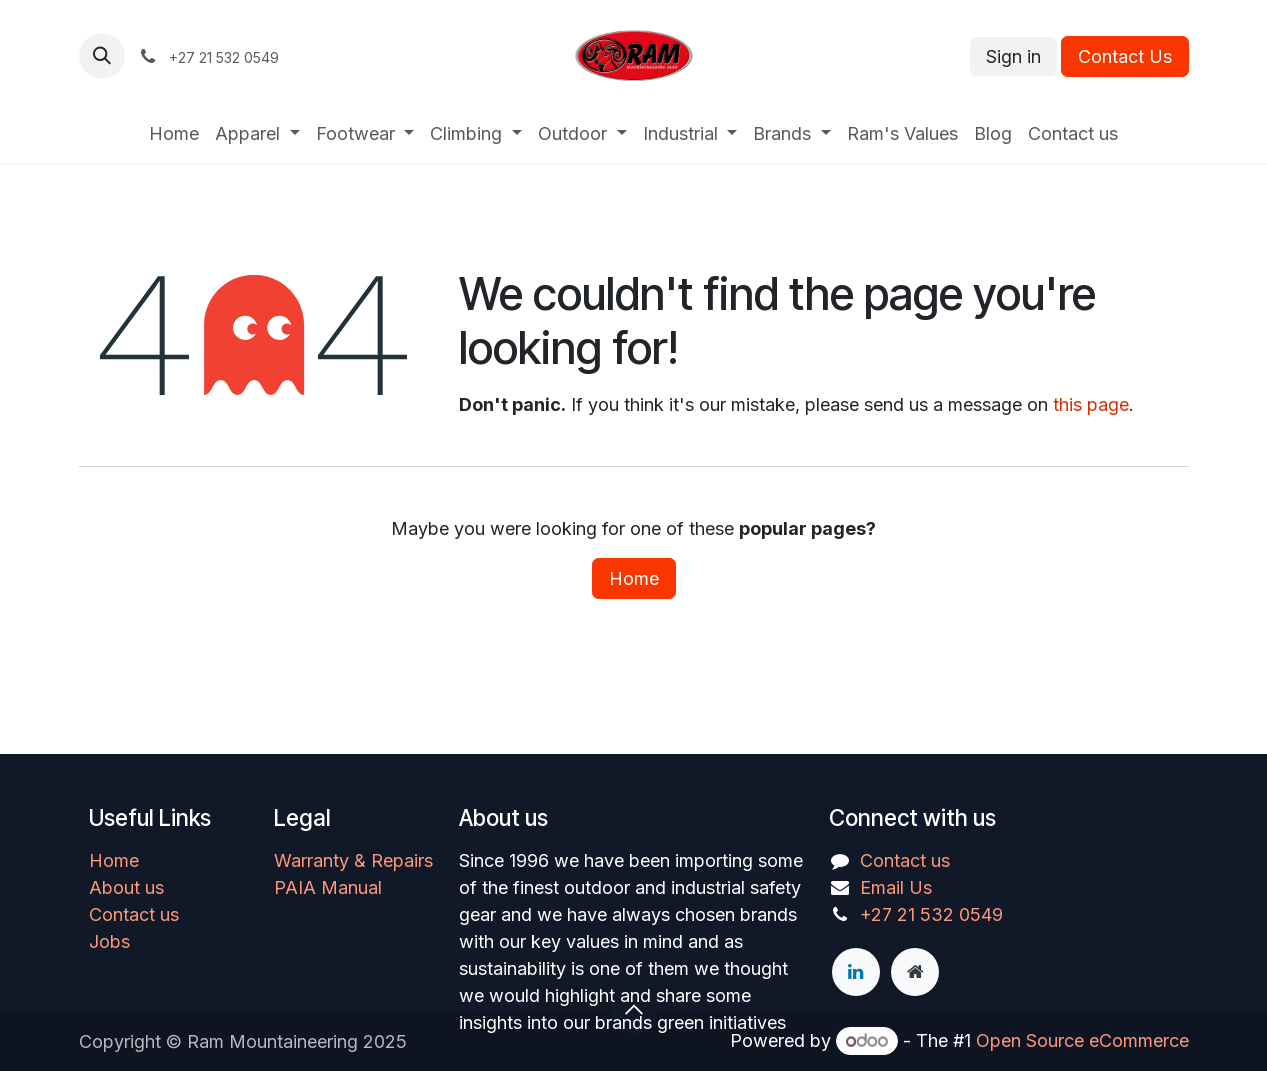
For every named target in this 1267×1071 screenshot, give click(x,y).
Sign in (1013, 56)
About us (126, 887)
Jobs (109, 941)
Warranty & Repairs (353, 860)
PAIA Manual (328, 887)
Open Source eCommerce (1082, 1040)
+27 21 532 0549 (931, 914)
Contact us (134, 914)
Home (634, 578)
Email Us (896, 887)
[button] (102, 56)
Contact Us (1125, 56)
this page (1091, 404)
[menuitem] (174, 133)
